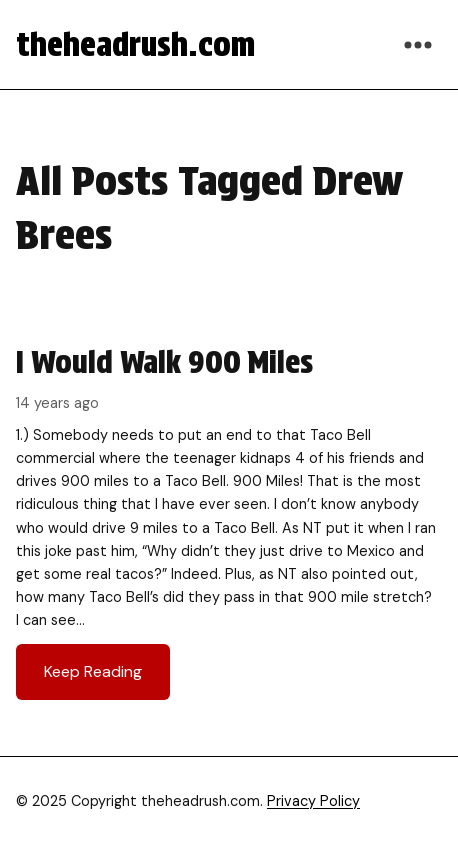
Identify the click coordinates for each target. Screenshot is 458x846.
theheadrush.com (135, 44)
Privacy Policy (313, 801)
